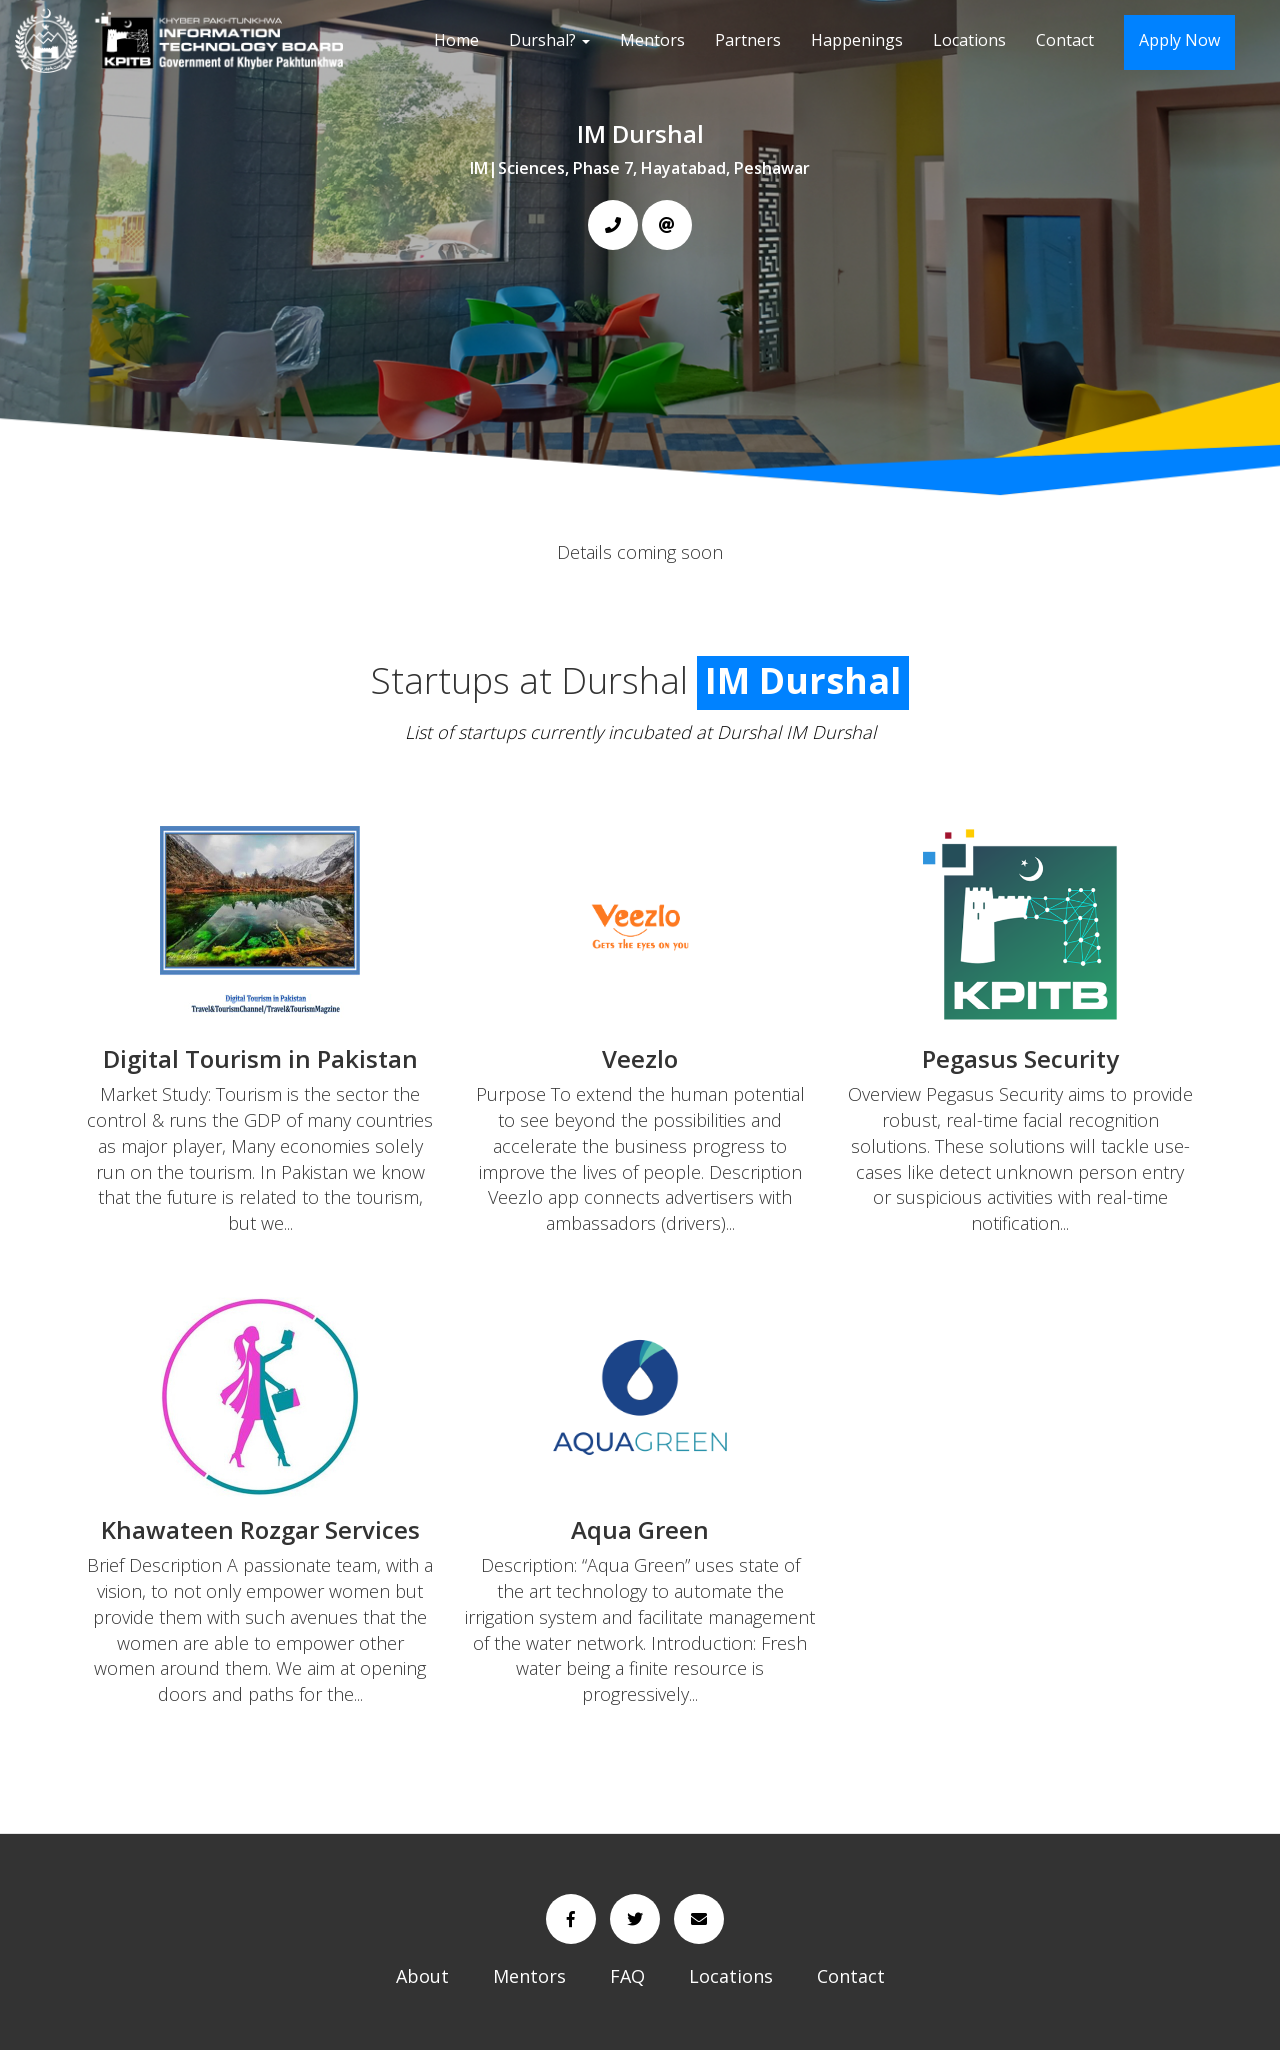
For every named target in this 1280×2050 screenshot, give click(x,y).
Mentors (652, 40)
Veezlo (640, 1058)
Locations (969, 40)
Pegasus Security (1020, 1058)
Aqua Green (640, 1529)
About (422, 1976)
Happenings (857, 40)
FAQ (627, 1976)
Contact (1065, 40)
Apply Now (1179, 40)
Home (456, 40)
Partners (748, 40)
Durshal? (549, 40)
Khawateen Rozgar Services (260, 1529)
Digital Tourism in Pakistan (260, 1058)
